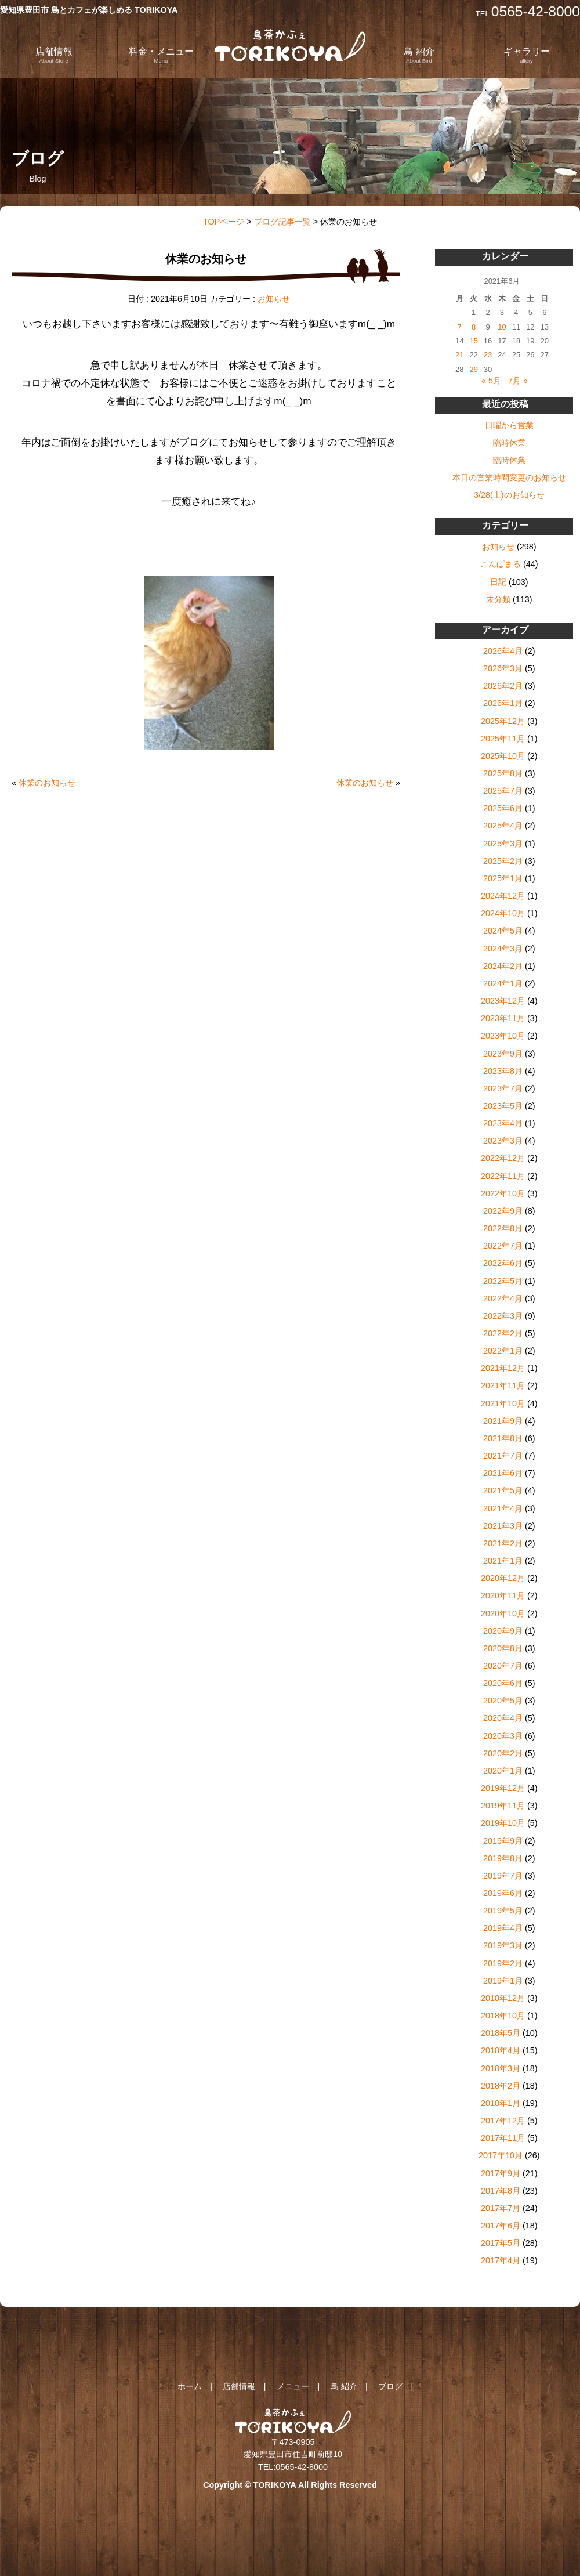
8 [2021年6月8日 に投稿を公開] (474, 327)
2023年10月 (503, 1035)
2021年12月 (503, 1368)
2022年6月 (503, 1263)
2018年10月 (503, 2015)
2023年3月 (503, 1140)
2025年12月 (503, 721)
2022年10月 (503, 1193)
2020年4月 (503, 1718)
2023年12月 (503, 1000)
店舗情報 (53, 55)
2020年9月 (503, 1631)
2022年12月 (503, 1158)
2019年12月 (503, 1788)
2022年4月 (503, 1298)
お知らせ (274, 298)
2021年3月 (503, 1526)
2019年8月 (503, 1858)
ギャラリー (526, 55)
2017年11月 (503, 2138)
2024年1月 (503, 983)
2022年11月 (503, 1176)
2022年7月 (503, 1245)
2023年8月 (503, 1071)
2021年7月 (503, 1455)
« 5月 (491, 380)
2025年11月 (503, 738)
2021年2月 (503, 1543)
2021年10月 (503, 1403)
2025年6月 (503, 808)
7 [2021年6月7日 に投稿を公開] (460, 327)
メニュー (293, 2386)
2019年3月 (503, 1945)
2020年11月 (503, 1595)
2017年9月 (500, 2173)
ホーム (189, 2386)
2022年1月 (503, 1350)
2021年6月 (503, 1473)
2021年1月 (503, 1560)
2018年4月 (500, 2050)
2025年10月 (503, 756)
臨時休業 (509, 442)
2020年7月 (503, 1665)
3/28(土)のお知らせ (509, 495)
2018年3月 (500, 2068)
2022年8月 (503, 1228)
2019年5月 (503, 1910)
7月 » (518, 380)
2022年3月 (503, 1315)
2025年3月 (503, 843)
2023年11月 (503, 1018)
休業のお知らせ (47, 782)
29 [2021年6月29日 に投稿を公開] (473, 369)
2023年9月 (503, 1053)
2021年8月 (503, 1438)
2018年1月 (500, 2103)
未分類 (498, 599)
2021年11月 (503, 1385)
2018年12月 (503, 1998)
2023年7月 (503, 1088)
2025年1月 (503, 878)
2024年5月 (503, 930)
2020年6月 (503, 1683)
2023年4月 (503, 1123)
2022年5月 (503, 1281)
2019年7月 (503, 1875)
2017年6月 (500, 2225)
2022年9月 (503, 1210)
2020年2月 (503, 1753)
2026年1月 (503, 703)
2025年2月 (503, 861)
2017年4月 (500, 2260)
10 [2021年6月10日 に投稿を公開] (502, 327)
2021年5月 (503, 1490)
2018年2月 (500, 2085)
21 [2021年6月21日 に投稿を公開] (459, 354)
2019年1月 (503, 1980)
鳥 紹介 (419, 55)
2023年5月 (503, 1105)
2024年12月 (503, 895)
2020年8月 (503, 1648)
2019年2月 (503, 1963)
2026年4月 (503, 651)
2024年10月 (503, 913)
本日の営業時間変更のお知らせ (509, 477)
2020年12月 (503, 1578)
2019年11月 (503, 1805)
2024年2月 (503, 966)
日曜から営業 (509, 425)
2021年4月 (503, 1508)
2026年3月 (503, 668)
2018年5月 (500, 2033)
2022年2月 (503, 1333)
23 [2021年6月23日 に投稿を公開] (488, 354)
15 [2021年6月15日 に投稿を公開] (473, 341)
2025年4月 (503, 825)
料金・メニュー (161, 55)
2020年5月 (503, 1700)
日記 (498, 582)
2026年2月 (503, 685)
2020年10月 (503, 1613)
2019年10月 (503, 1823)
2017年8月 (500, 2190)
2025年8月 (503, 773)
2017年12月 (503, 2120)
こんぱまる (500, 564)
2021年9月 (503, 1421)
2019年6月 (503, 1893)
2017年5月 (500, 2243)
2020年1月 (503, 1770)
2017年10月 (500, 2155)
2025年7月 (503, 790)
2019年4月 (503, 1928)
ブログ (390, 2386)
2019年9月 (503, 1841)
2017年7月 (500, 2208)
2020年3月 (503, 1736)
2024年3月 (503, 948)
